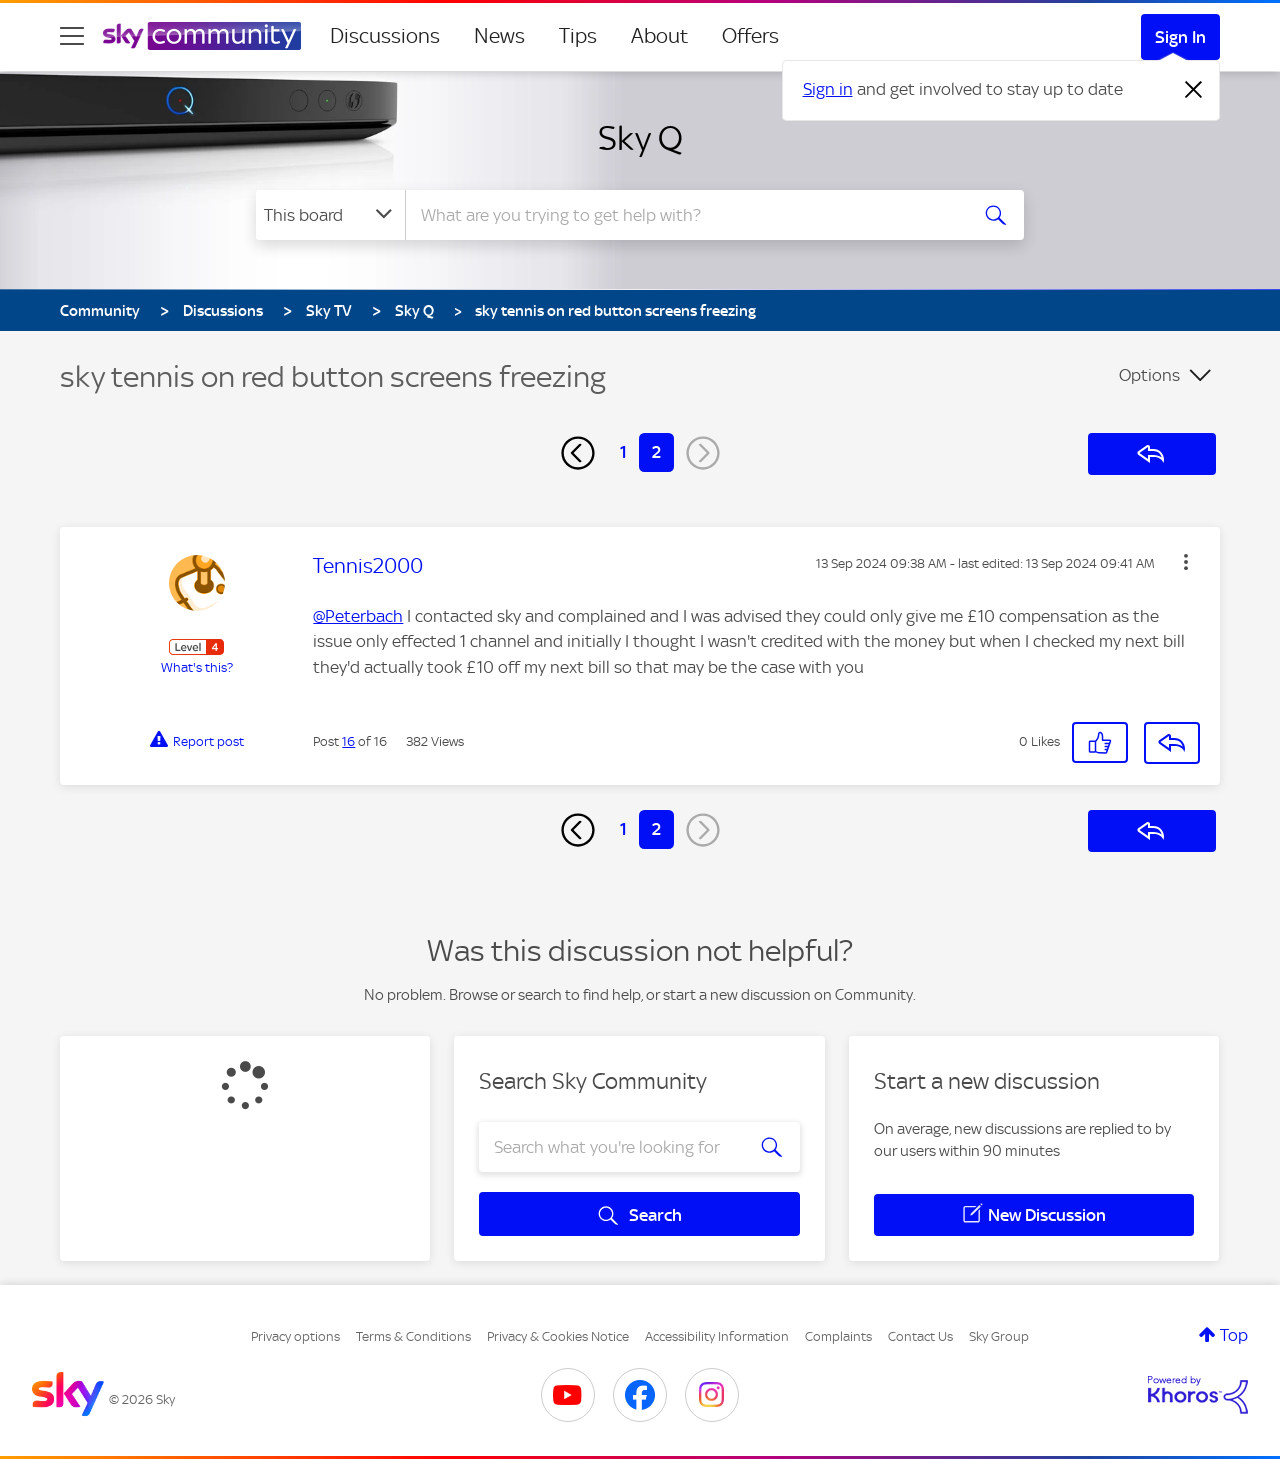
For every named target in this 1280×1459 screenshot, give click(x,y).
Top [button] (1234, 1335)
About (659, 36)
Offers (750, 36)
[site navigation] (72, 36)
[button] (1186, 562)
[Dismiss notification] (1194, 90)
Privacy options (295, 1336)
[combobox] (684, 215)
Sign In (1180, 37)
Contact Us (920, 1336)
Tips (578, 36)
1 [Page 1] (623, 452)
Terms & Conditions (413, 1336)
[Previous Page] (578, 453)
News (499, 36)
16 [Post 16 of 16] (348, 741)
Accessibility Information (717, 1336)
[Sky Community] (202, 36)
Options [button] (1149, 375)
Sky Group (999, 1336)
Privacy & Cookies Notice (558, 1336)
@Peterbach (358, 616)
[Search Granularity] (330, 215)
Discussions (385, 36)
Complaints (838, 1336)
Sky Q (640, 138)
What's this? (197, 667)
